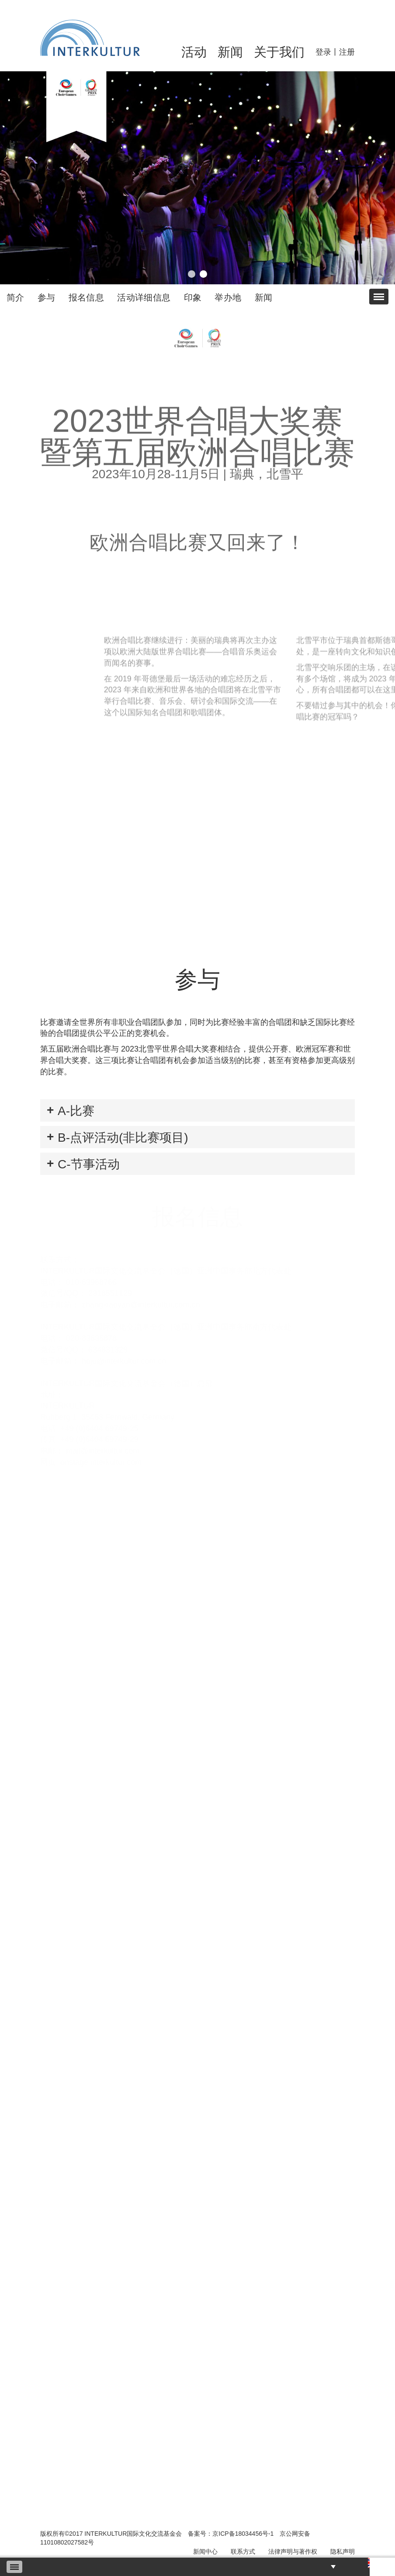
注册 (347, 52)
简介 (15, 297)
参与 (46, 297)
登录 (323, 52)
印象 (193, 297)
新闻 (230, 52)
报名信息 (86, 297)
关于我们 (279, 52)
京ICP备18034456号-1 (243, 2533)
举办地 (228, 297)
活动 (194, 52)
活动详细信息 (143, 297)
